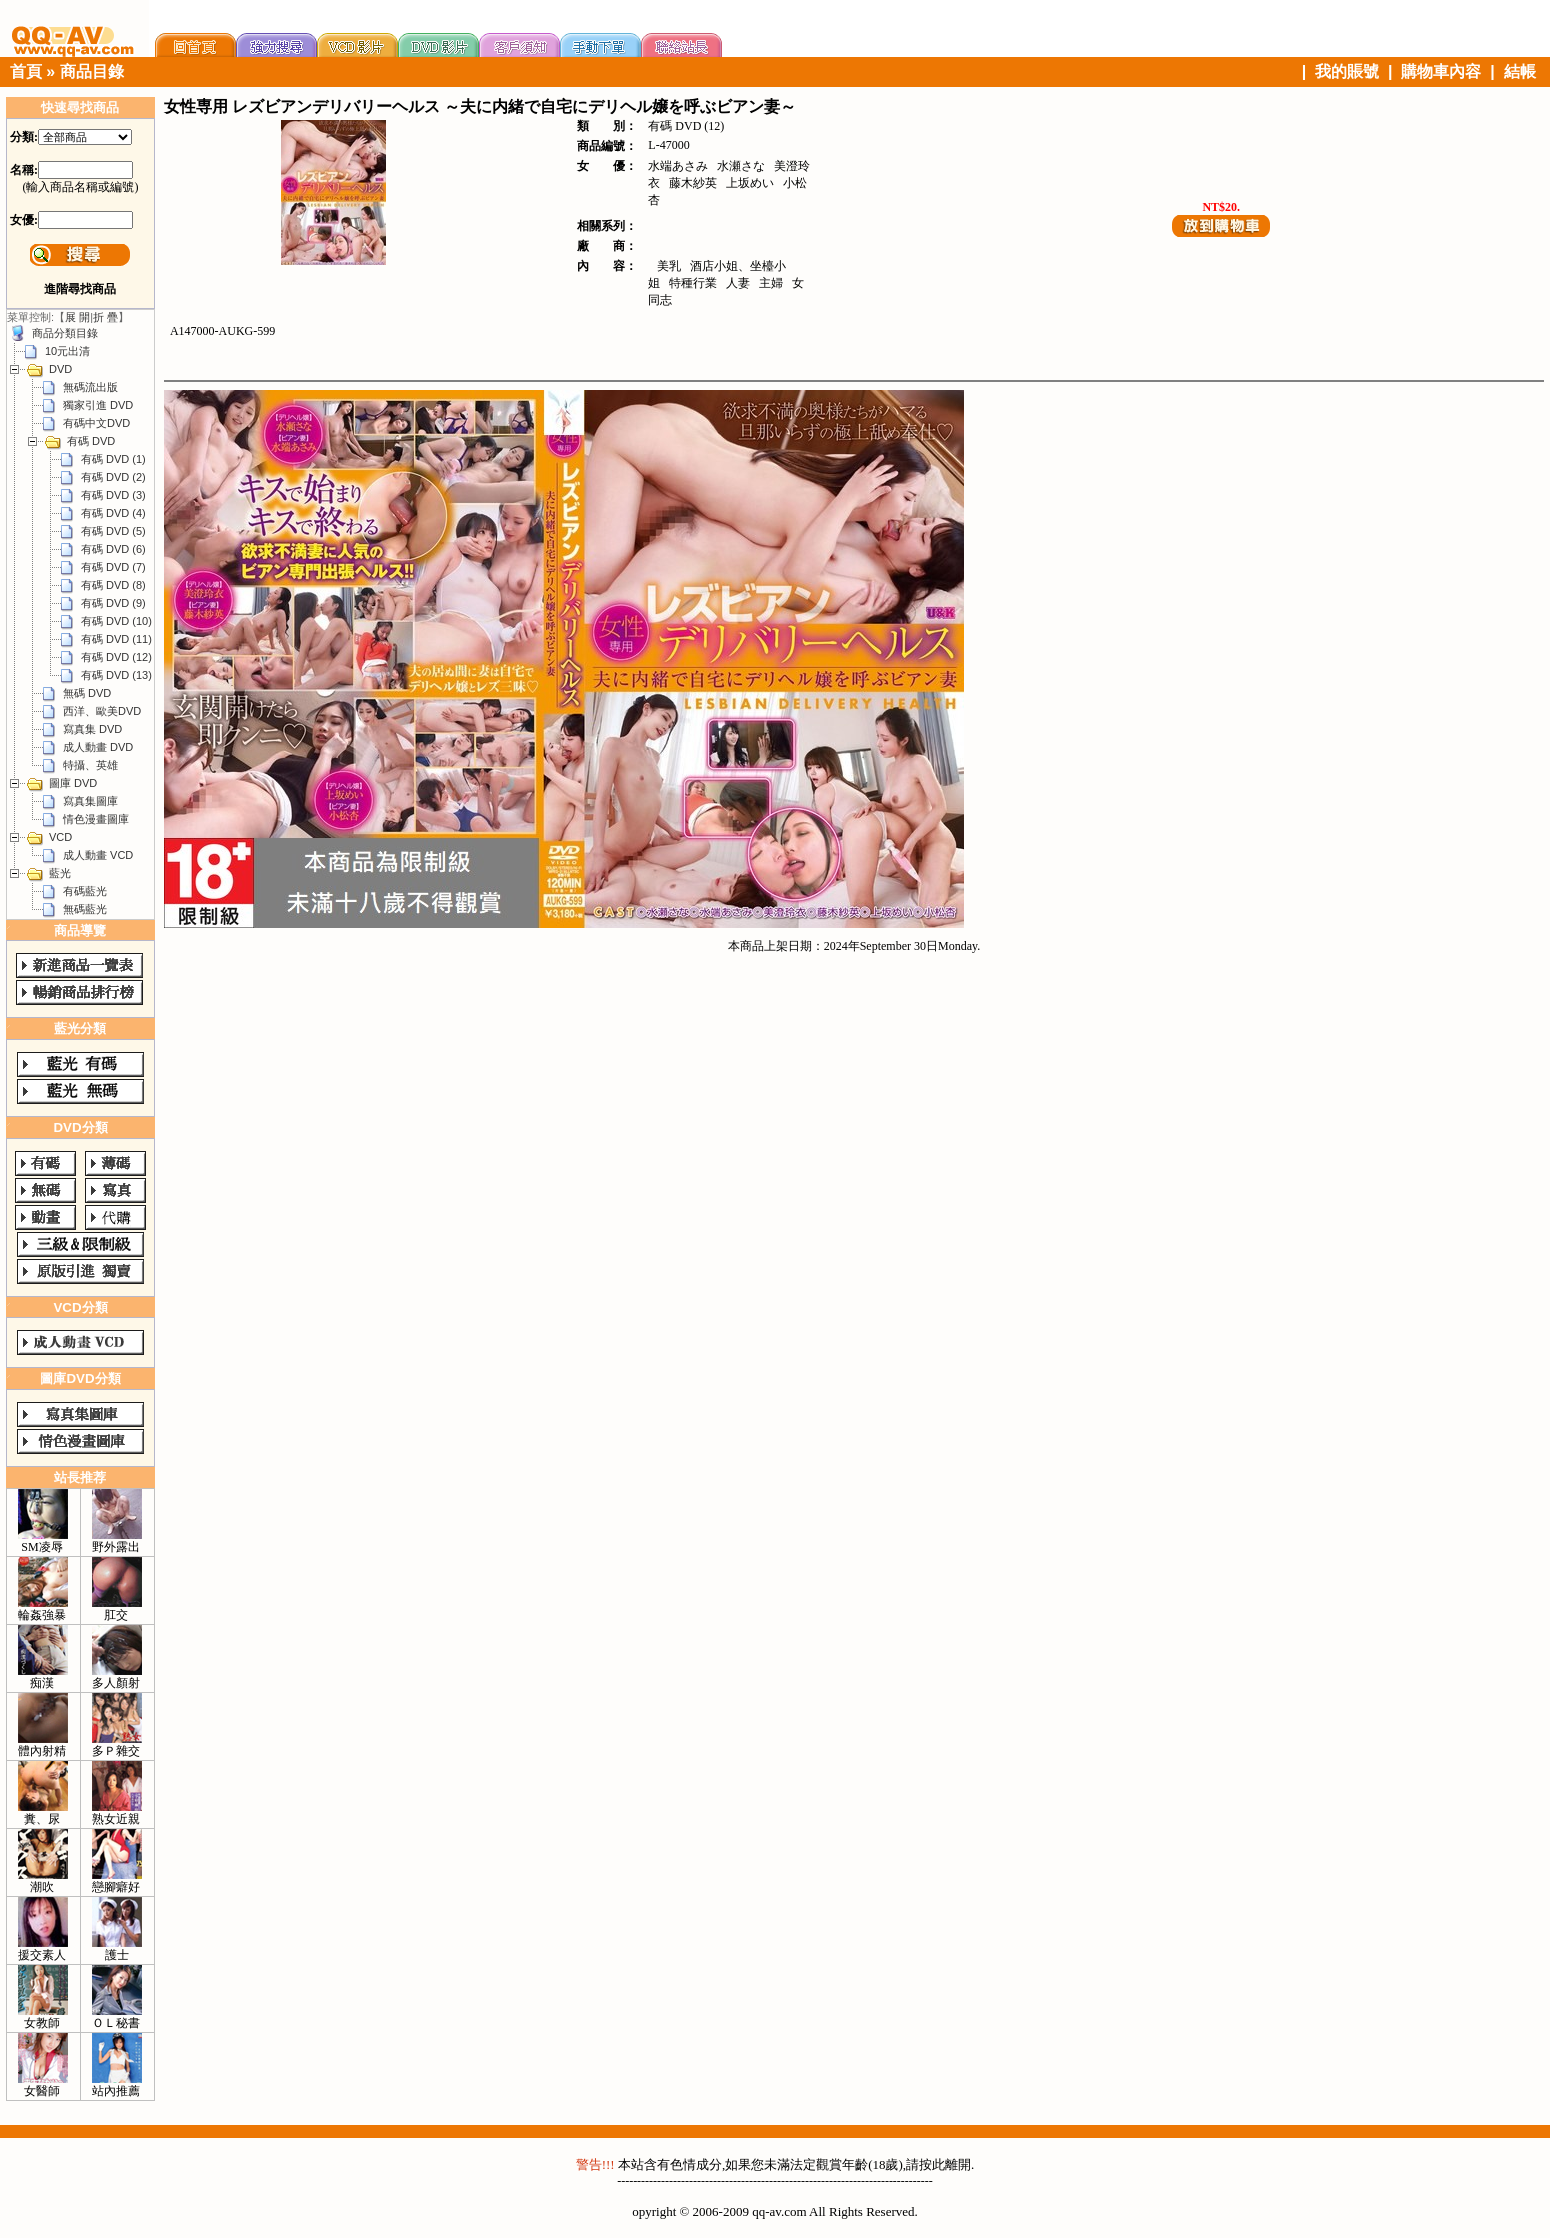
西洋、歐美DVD (102, 711)
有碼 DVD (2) (113, 477)
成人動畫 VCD (98, 855)
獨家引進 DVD (98, 405)
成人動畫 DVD (98, 747)
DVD (60, 369)
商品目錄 (92, 71)
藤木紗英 (693, 183)
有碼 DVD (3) (113, 495)
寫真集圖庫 (90, 801)
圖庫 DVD (73, 783)
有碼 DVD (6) (113, 549)
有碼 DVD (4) (113, 513)
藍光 (60, 873)
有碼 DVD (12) (116, 657)
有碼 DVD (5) (113, 531)
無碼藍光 (85, 909)
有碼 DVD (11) (116, 639)
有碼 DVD (91, 441)
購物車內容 (1441, 71)
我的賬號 (1347, 71)
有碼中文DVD (96, 423)
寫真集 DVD (92, 729)
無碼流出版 (90, 387)
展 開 (77, 317)
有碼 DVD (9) (113, 603)
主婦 (771, 283)
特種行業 (693, 283)
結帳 (1520, 71)
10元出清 (67, 351)
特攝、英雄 (90, 765)
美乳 (669, 266)
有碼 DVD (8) (113, 585)
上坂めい (750, 183)
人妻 (738, 283)
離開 (958, 2164)
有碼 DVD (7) (113, 567)
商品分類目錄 (65, 333)
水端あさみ (678, 166)
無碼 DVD (87, 693)
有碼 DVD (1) (113, 459)
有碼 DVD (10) (116, 621)
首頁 (26, 71)
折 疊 (105, 317)
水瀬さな (741, 166)
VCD (60, 837)
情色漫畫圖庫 (96, 819)
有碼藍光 (85, 891)
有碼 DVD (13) (116, 675)
